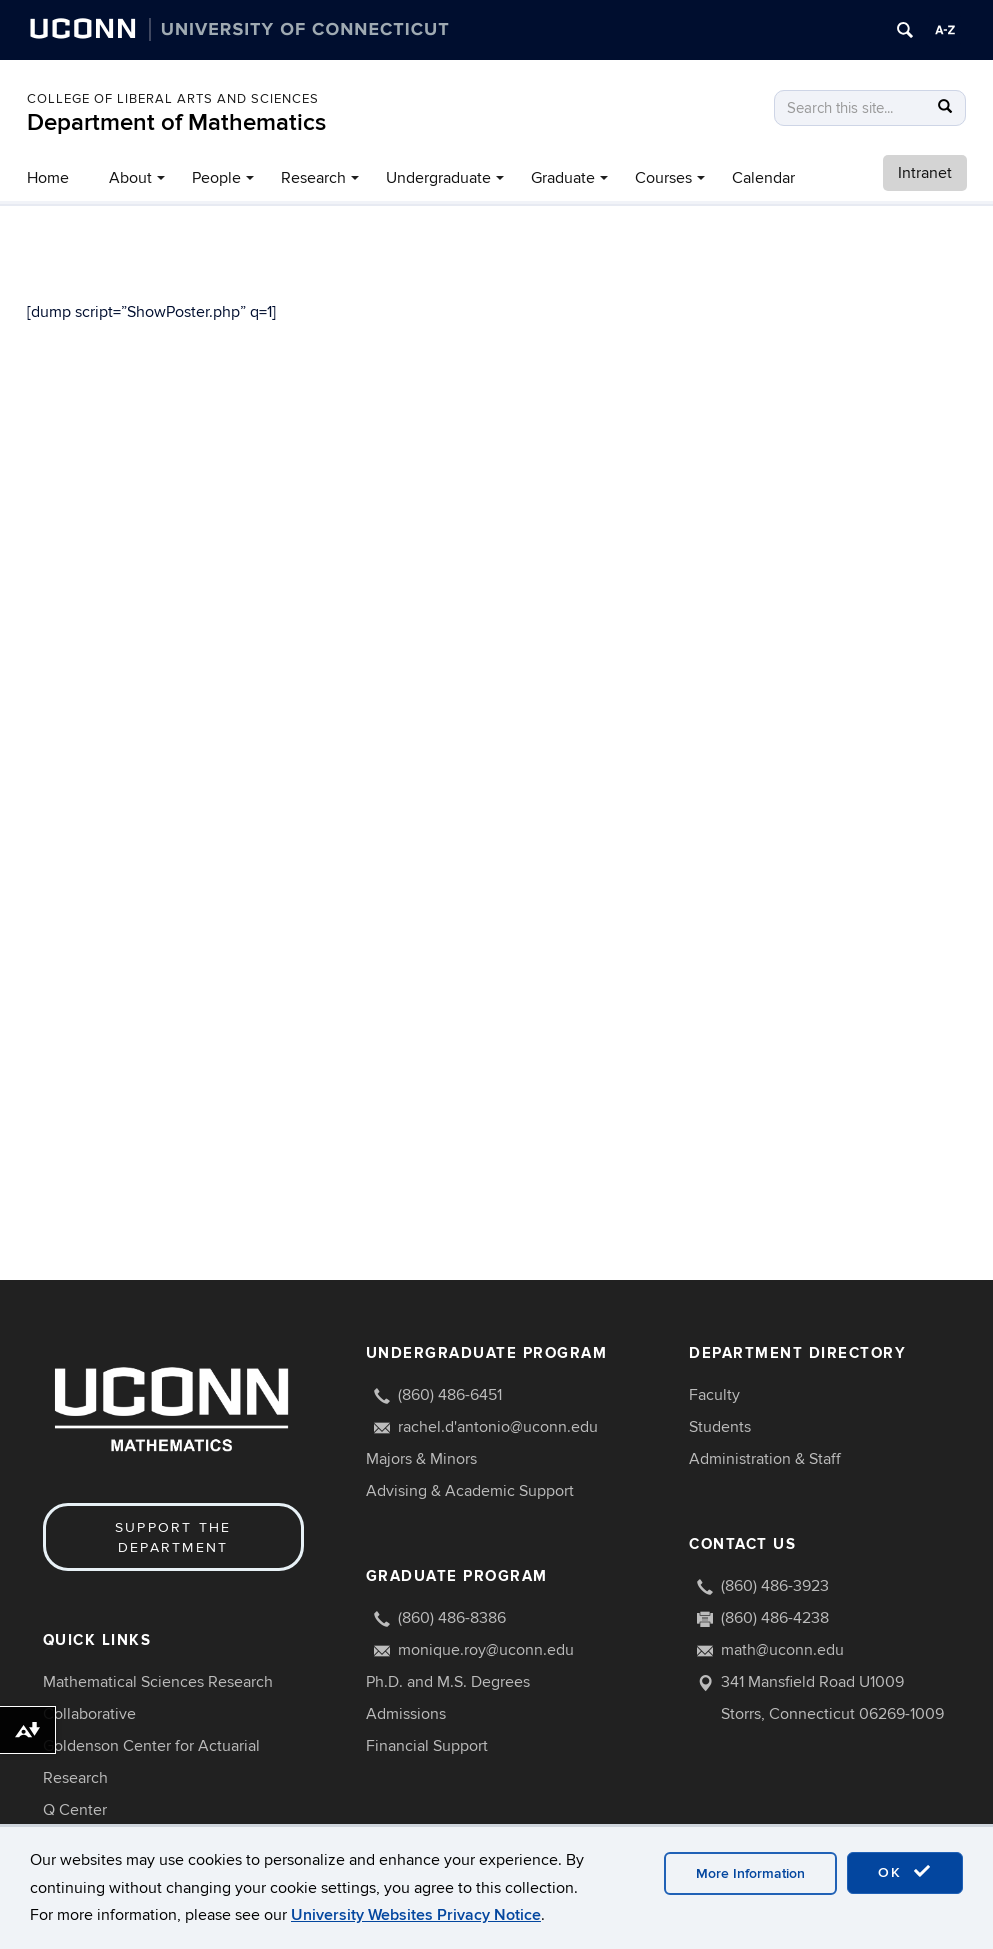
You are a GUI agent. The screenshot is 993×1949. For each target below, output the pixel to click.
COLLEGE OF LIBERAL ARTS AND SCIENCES (173, 99)
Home (48, 178)
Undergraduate (438, 178)
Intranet (925, 173)
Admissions (406, 1714)
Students (720, 1427)
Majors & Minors (421, 1459)
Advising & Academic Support (470, 1491)
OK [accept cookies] (905, 1872)
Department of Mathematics (176, 122)
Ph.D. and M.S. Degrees (448, 1682)
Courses (663, 178)
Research (313, 178)
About (130, 178)
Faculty (714, 1395)
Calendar (763, 178)
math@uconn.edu (782, 1650)
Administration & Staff (765, 1459)
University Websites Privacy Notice (416, 1915)
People (216, 178)
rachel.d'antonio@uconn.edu (498, 1427)
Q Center (75, 1810)
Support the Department (173, 1537)
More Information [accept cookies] (750, 1873)
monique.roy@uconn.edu (486, 1650)
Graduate (563, 178)
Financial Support (427, 1746)
